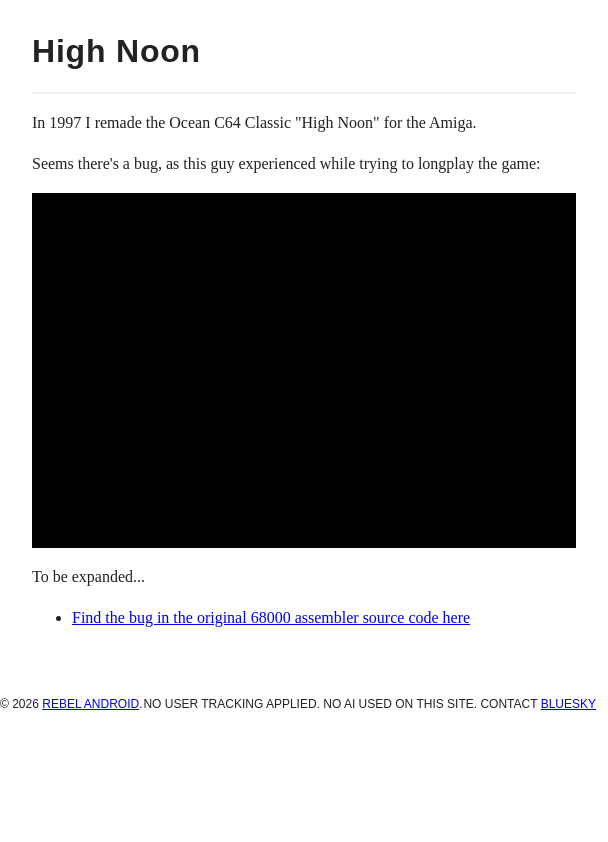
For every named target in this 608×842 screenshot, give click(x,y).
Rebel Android (90, 704)
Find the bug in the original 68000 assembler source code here (271, 617)
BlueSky (568, 704)
